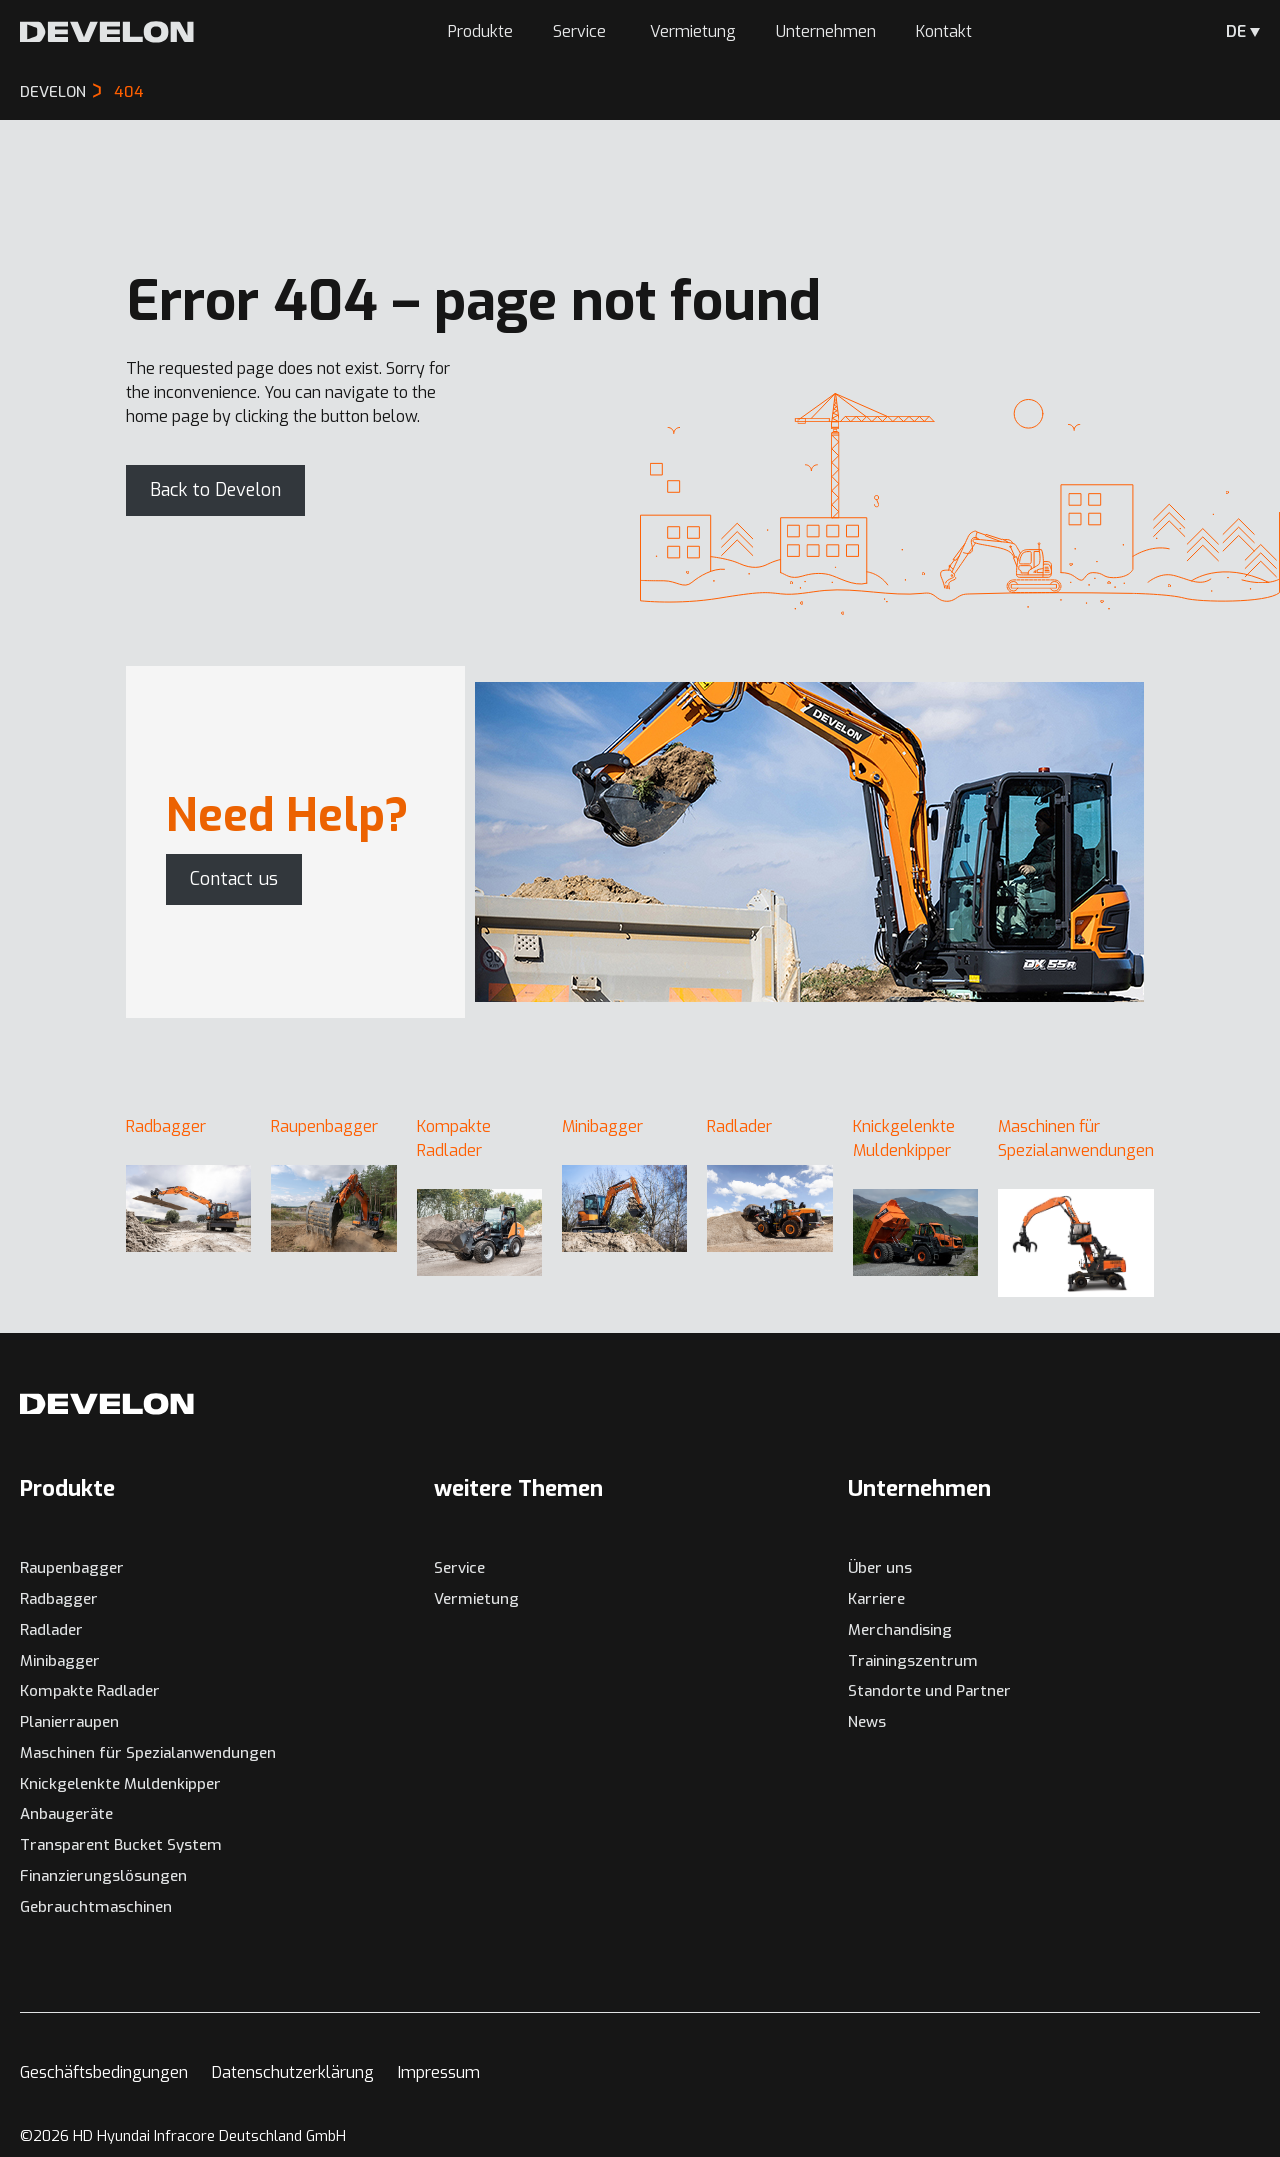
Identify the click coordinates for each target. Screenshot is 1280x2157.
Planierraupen (69, 1722)
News (867, 1722)
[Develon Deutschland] (107, 32)
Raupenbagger (72, 1568)
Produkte (480, 31)
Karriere (876, 1599)
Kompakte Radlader (90, 1691)
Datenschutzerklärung (293, 2072)
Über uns (880, 1568)
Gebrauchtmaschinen (96, 1907)
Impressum (439, 2072)
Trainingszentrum (913, 1661)
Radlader (51, 1630)
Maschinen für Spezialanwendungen (148, 1753)
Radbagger (59, 1599)
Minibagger (60, 1661)
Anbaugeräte (66, 1814)
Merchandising (900, 1630)
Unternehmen (826, 31)
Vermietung (693, 31)
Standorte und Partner (929, 1691)
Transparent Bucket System (121, 1845)
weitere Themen (518, 1488)
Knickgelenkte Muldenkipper (120, 1784)
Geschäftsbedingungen (104, 2072)
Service (581, 31)
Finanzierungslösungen (103, 1876)
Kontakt (944, 31)
